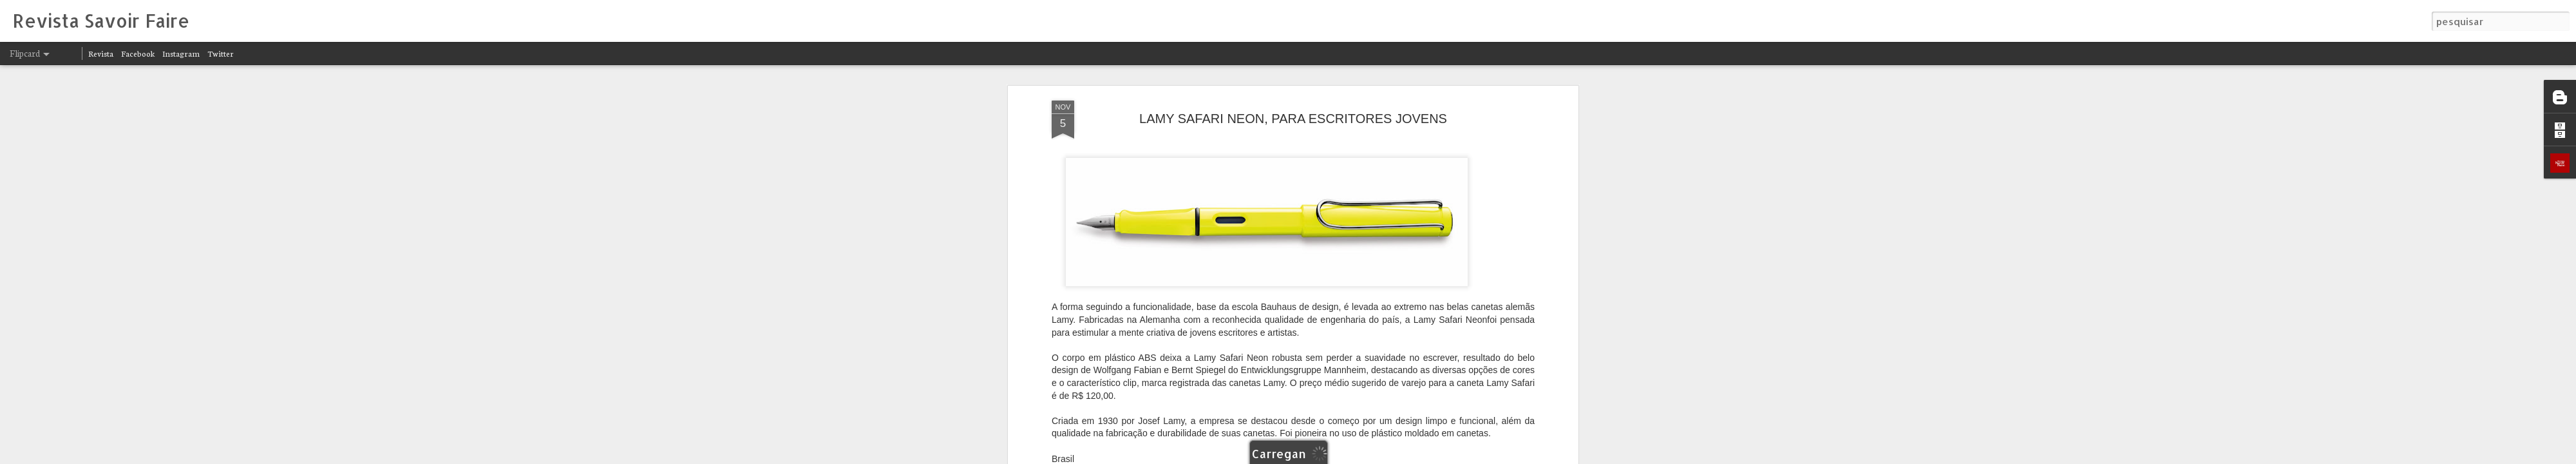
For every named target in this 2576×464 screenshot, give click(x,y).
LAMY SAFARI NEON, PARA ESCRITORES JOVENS (1293, 118)
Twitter (220, 53)
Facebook (138, 53)
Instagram (181, 53)
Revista (100, 53)
